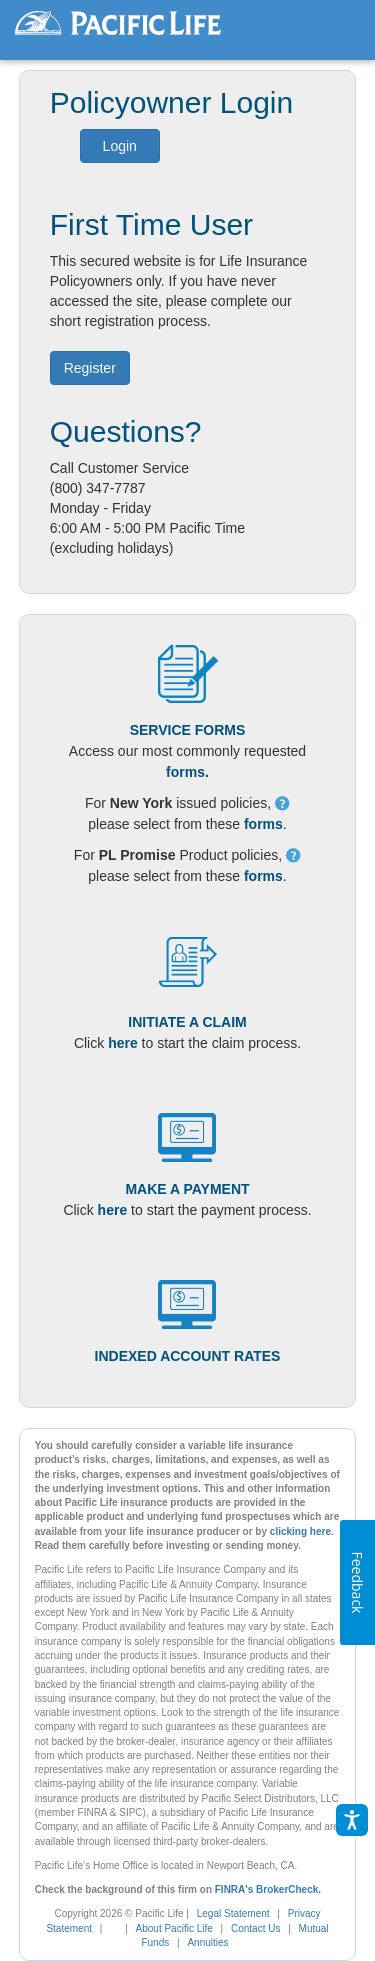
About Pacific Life (174, 1928)
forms (263, 824)
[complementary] (110, 1928)
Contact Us (255, 1928)
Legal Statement (233, 1913)
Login (120, 146)
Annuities (207, 1942)
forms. (187, 772)
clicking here (300, 1531)
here (123, 1043)
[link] (120, 1928)
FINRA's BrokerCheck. (268, 1889)
